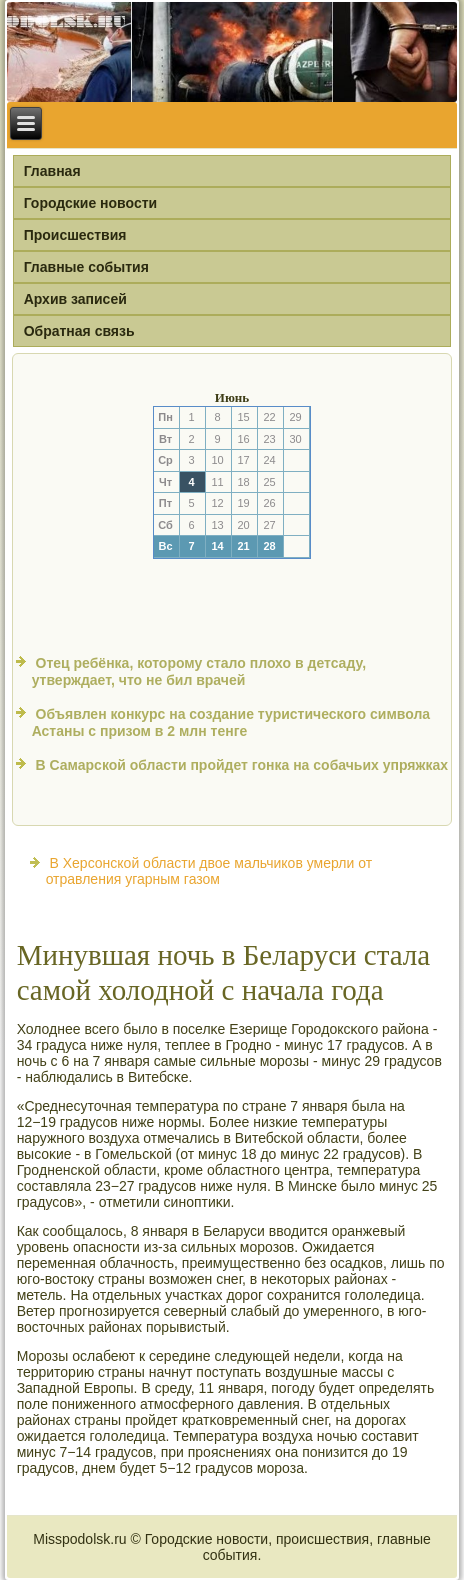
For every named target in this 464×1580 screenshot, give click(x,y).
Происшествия (75, 235)
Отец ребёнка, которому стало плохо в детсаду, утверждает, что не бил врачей (199, 672)
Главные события (86, 267)
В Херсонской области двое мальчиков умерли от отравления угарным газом (209, 871)
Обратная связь (79, 331)
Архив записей (75, 299)
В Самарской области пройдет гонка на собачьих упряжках (242, 765)
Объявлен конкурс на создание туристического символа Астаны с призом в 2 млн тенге (231, 723)
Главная (52, 171)
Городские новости (91, 203)
